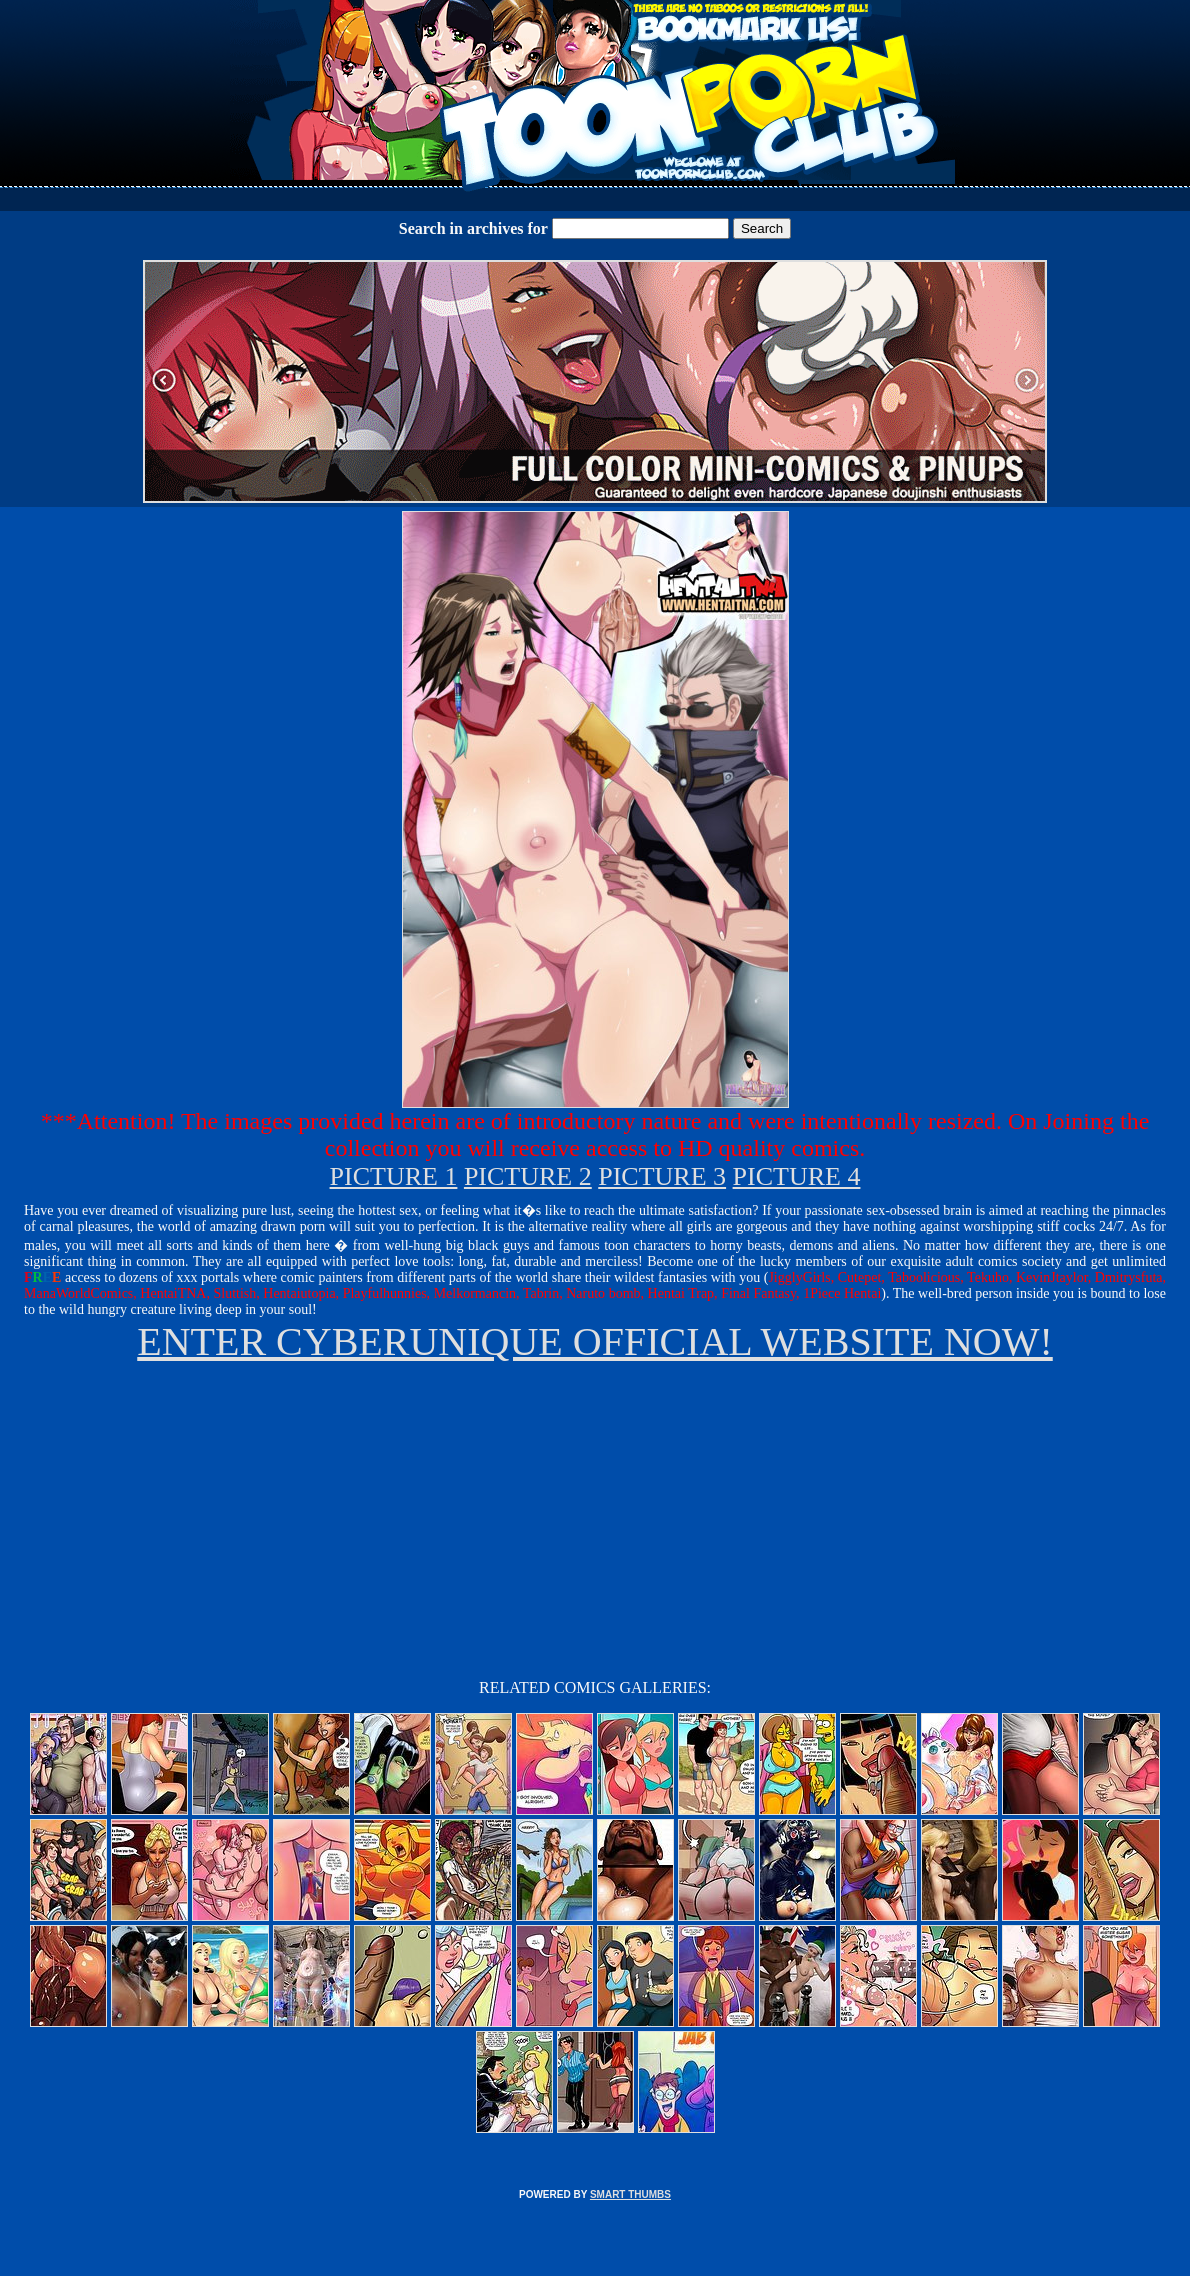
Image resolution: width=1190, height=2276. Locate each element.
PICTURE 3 (662, 1176)
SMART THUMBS (630, 2194)
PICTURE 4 (797, 1176)
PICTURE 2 (528, 1176)
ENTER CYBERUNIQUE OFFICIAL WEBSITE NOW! (595, 1341)
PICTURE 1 (394, 1176)
